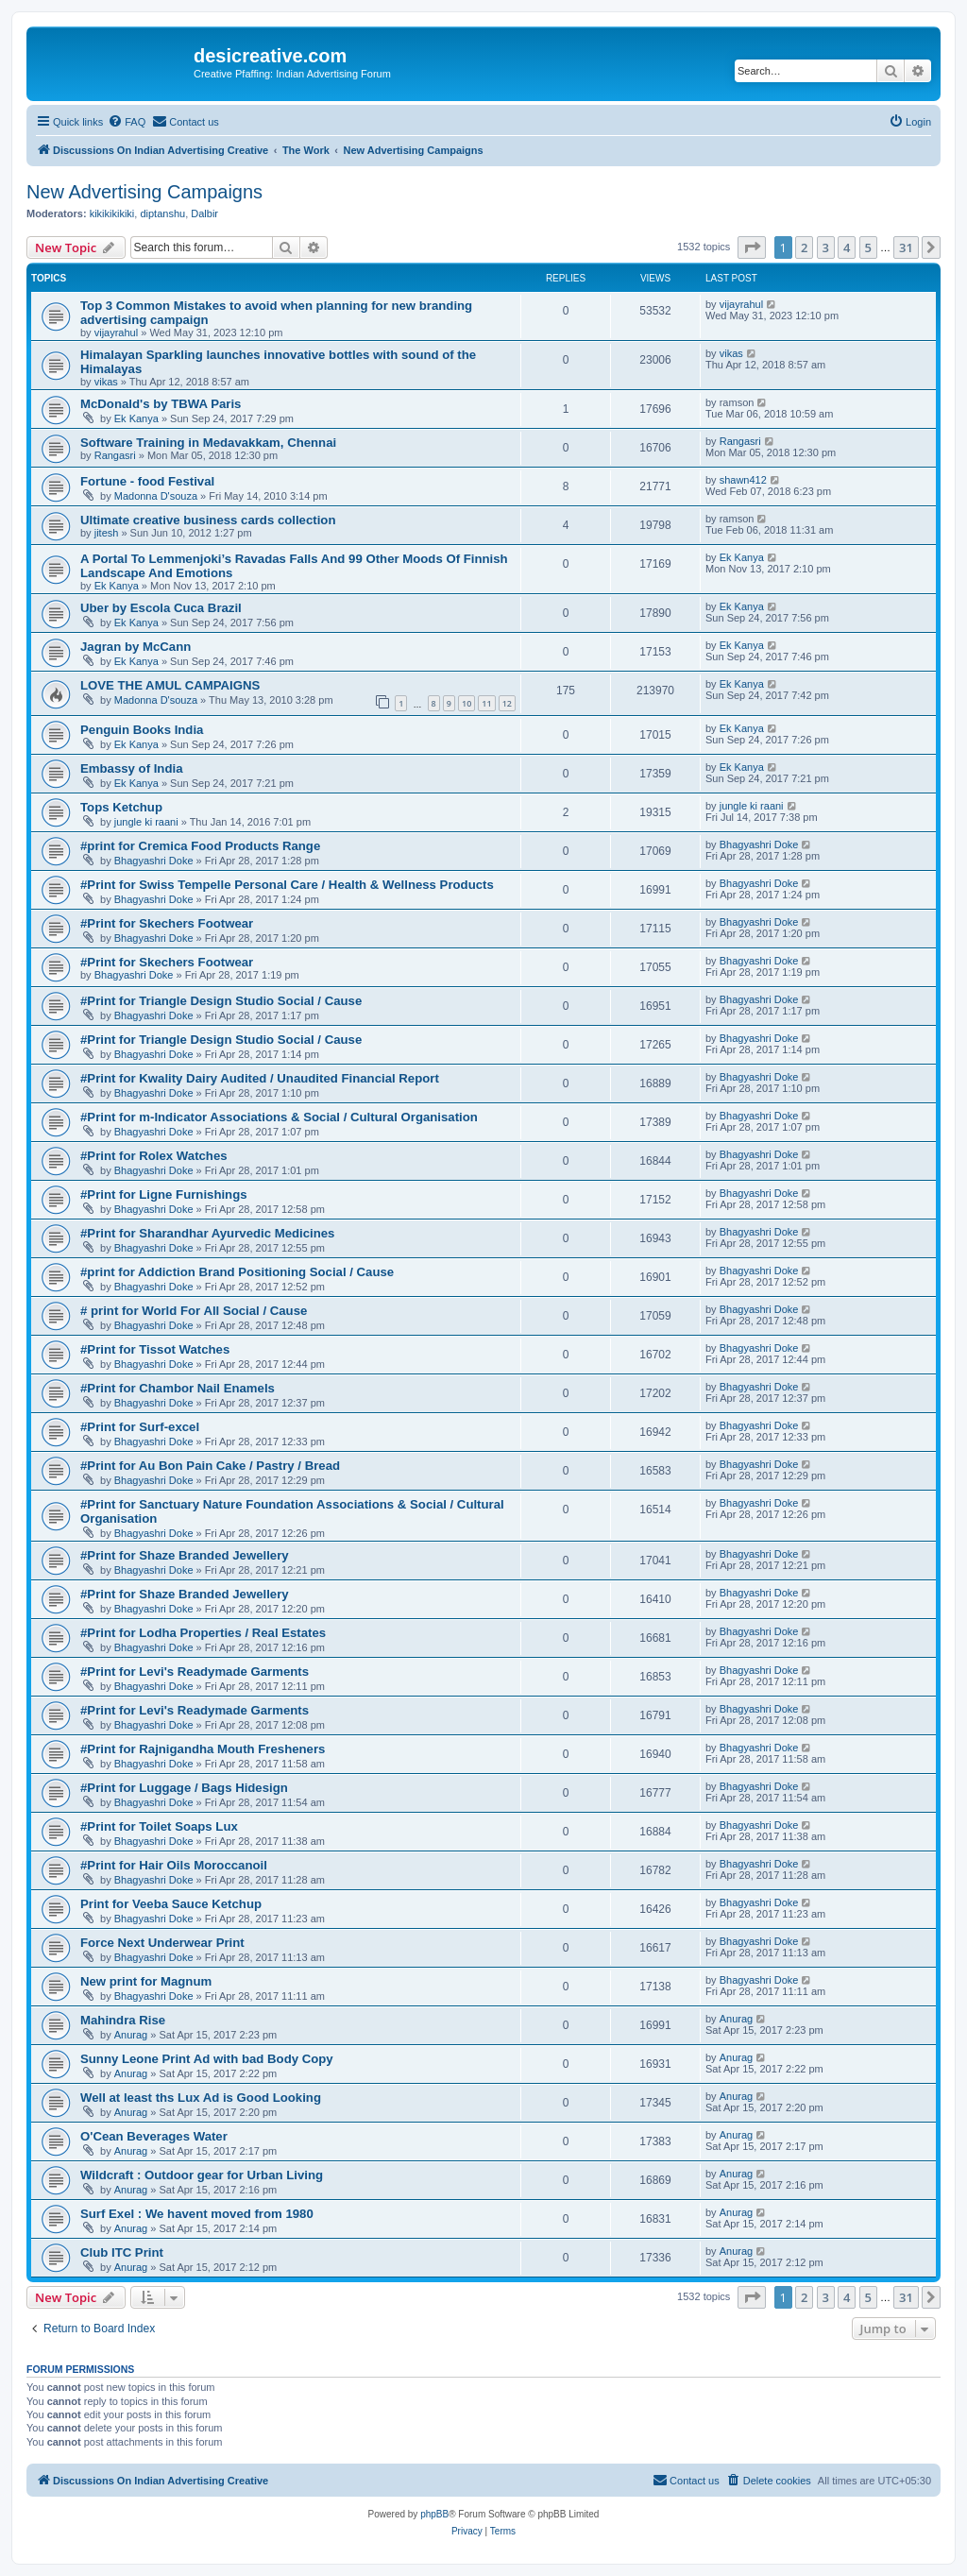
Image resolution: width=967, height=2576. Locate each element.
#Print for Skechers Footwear (166, 923)
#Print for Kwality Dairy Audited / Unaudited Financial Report (259, 1078)
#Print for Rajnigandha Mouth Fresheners (202, 1749)
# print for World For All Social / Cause (193, 1311)
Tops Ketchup (121, 807)
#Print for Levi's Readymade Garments (194, 1671)
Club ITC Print (121, 2252)
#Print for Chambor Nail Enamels (177, 1388)
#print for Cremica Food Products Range (200, 846)
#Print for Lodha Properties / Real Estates (203, 1633)
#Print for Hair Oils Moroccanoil (173, 1865)
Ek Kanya (136, 418)
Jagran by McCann (135, 647)
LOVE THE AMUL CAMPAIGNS (170, 685)
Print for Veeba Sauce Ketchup (171, 1904)
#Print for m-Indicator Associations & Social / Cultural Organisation (279, 1117)
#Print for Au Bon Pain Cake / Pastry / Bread (210, 1466)
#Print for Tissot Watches (154, 1349)
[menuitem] (126, 122)
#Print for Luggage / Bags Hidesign (184, 1788)
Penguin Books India (141, 730)
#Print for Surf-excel (139, 1427)
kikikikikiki (112, 213)
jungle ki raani (146, 821)
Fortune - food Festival (147, 481)
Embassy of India (131, 768)
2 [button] (804, 247)
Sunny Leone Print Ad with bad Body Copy (206, 2059)
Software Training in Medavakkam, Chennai (208, 442)
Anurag (130, 2034)
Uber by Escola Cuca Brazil (161, 608)
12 (507, 703)
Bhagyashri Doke (154, 860)
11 (486, 703)
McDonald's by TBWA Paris (160, 404)
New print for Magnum (146, 1981)
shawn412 (743, 480)
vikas (106, 381)
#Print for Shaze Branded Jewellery (184, 1555)
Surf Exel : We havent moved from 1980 (197, 2214)
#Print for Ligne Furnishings (163, 1194)
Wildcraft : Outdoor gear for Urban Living (201, 2175)
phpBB (434, 2514)
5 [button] (868, 247)
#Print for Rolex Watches (154, 1156)
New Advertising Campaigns (144, 191)
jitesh (106, 532)
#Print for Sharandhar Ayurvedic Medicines (207, 1233)
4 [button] (846, 247)
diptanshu (162, 213)
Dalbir (204, 213)
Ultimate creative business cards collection (207, 520)
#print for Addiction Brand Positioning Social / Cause (237, 1272)
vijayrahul (116, 332)
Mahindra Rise (122, 2020)
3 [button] (826, 247)
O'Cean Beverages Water (154, 2136)
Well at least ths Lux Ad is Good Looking (200, 2097)
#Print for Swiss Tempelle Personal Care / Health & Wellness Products (287, 885)
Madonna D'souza (155, 496)
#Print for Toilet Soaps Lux (159, 1826)
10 (466, 703)
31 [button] (906, 247)
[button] (752, 247)
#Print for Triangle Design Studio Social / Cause (221, 1001)
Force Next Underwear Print (162, 1943)
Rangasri (115, 455)
